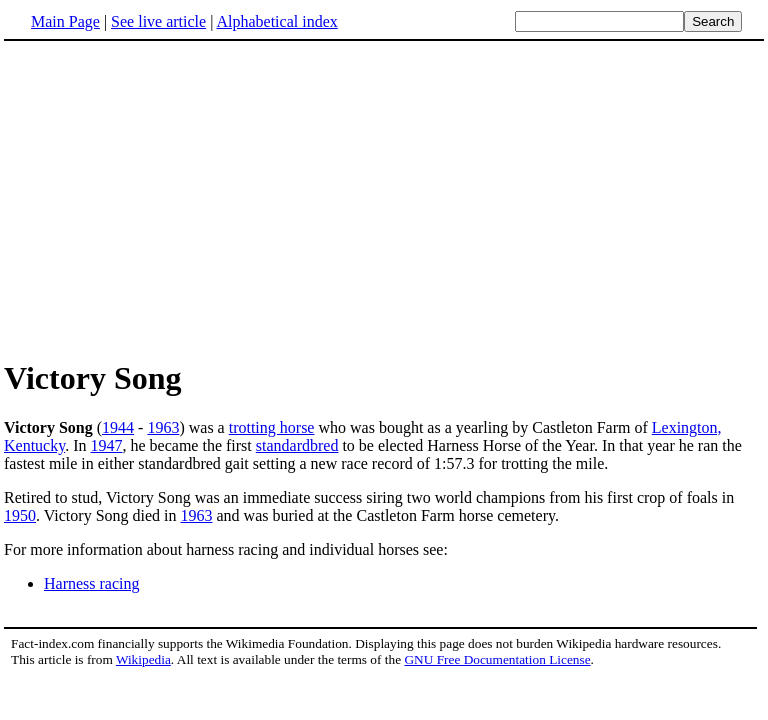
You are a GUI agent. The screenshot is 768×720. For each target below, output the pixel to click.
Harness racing (92, 583)
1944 (118, 427)
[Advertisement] (384, 199)
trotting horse (272, 427)
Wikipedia (143, 659)
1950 (20, 515)
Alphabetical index (276, 21)
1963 (163, 427)
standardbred (297, 445)
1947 (107, 445)
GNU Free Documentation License (497, 659)
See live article (158, 21)
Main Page (65, 21)
